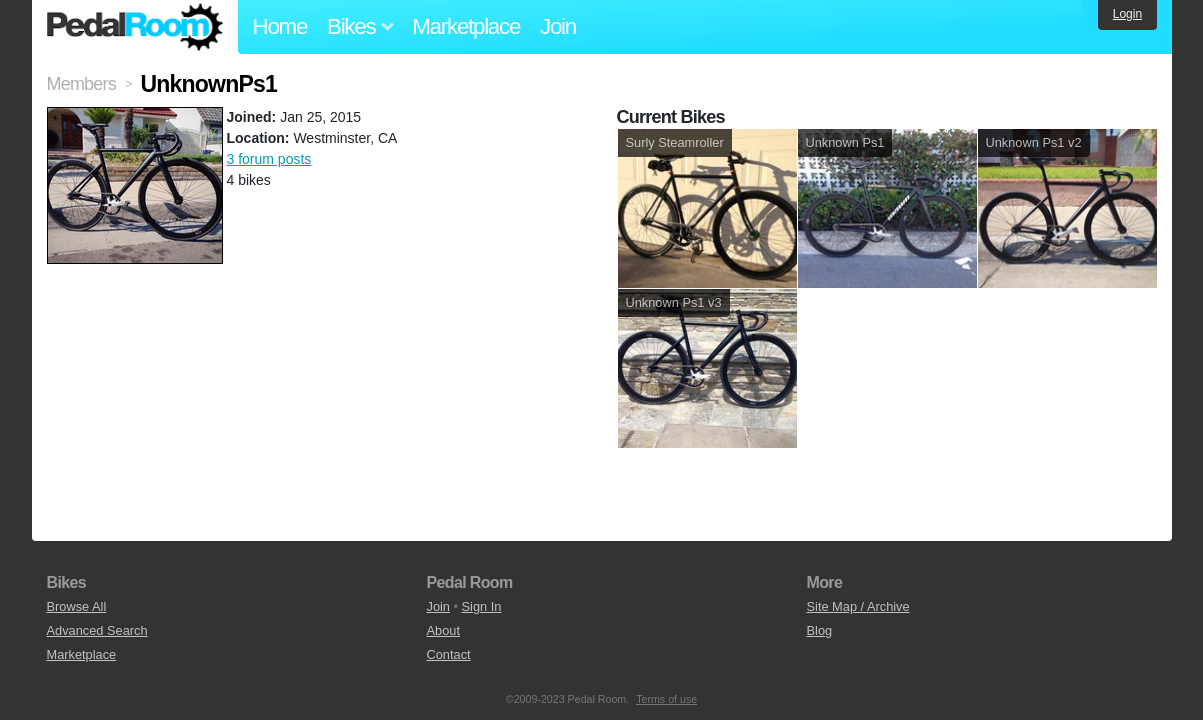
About (443, 630)
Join (558, 26)
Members (81, 84)
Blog (820, 630)
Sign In (482, 606)
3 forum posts (269, 159)
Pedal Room (135, 27)
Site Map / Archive (858, 606)
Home (280, 26)
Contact (449, 654)
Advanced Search (97, 630)
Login (1127, 14)
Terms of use (666, 699)
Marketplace (466, 26)
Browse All (77, 606)
